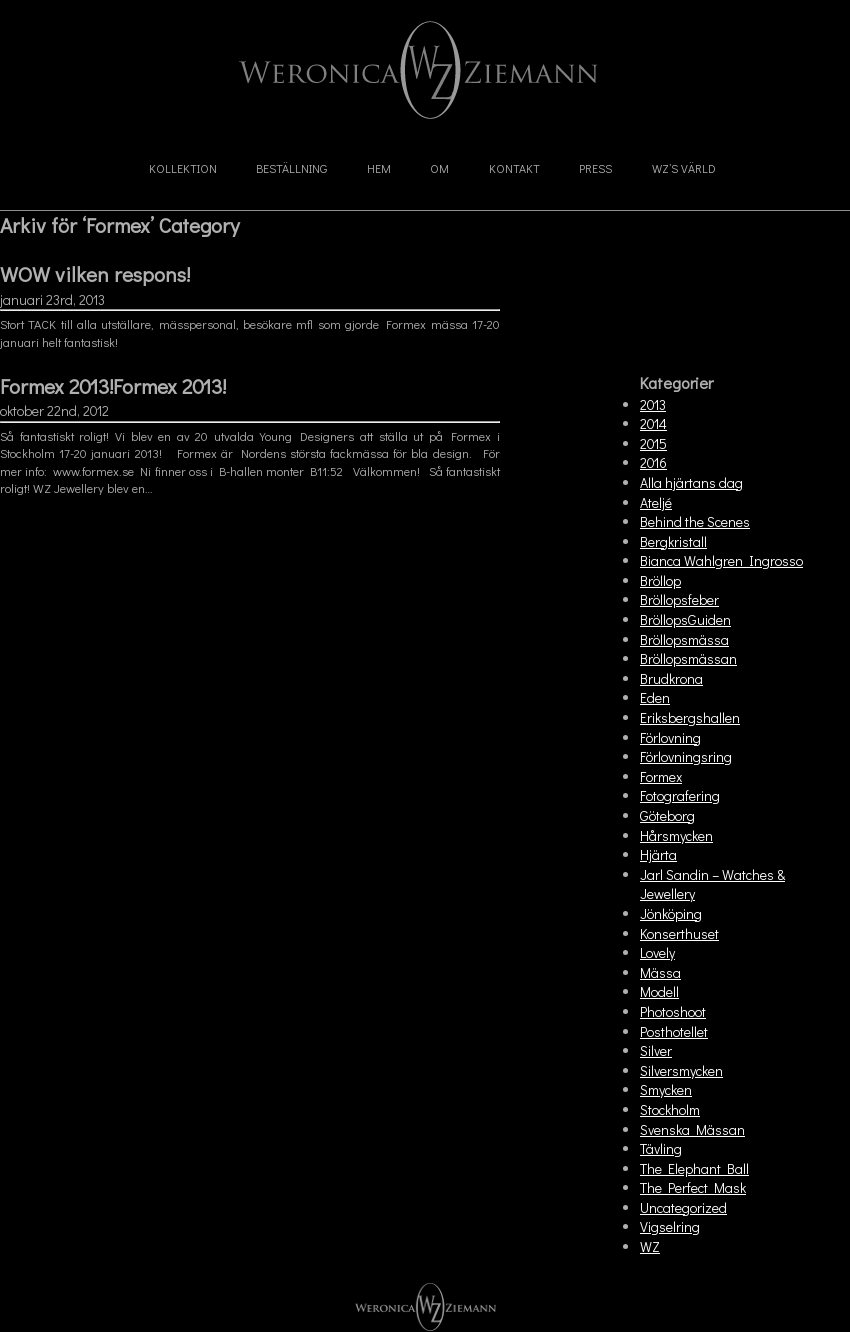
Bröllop (660, 580)
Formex (661, 776)
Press (595, 168)
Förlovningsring (686, 756)
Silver (656, 1050)
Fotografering (680, 795)
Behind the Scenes (695, 521)
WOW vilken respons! (95, 274)
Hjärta (658, 854)
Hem (379, 168)
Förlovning (670, 737)
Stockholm (670, 1109)
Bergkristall (673, 541)
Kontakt (514, 168)
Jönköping (671, 913)
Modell (659, 991)
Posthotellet (674, 1031)
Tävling (661, 1148)
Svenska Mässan (692, 1129)
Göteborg (667, 815)
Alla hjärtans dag (691, 482)
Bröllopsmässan (688, 658)
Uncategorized (683, 1207)
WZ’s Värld (684, 168)
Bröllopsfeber (679, 599)
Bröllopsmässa (684, 639)
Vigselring (670, 1226)
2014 (653, 423)
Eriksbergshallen (690, 717)
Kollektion (183, 168)
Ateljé (656, 502)
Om (439, 168)
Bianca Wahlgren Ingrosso (721, 560)
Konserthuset (679, 933)
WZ (650, 1246)
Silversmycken (681, 1070)
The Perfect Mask (693, 1187)
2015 (653, 443)
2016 (653, 462)
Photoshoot (673, 1011)
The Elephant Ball (694, 1168)
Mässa (660, 972)
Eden (655, 697)
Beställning (291, 168)
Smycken (666, 1089)
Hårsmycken (676, 835)
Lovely (657, 952)
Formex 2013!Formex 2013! (113, 386)
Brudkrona (671, 678)
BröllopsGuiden (685, 619)
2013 (653, 404)
